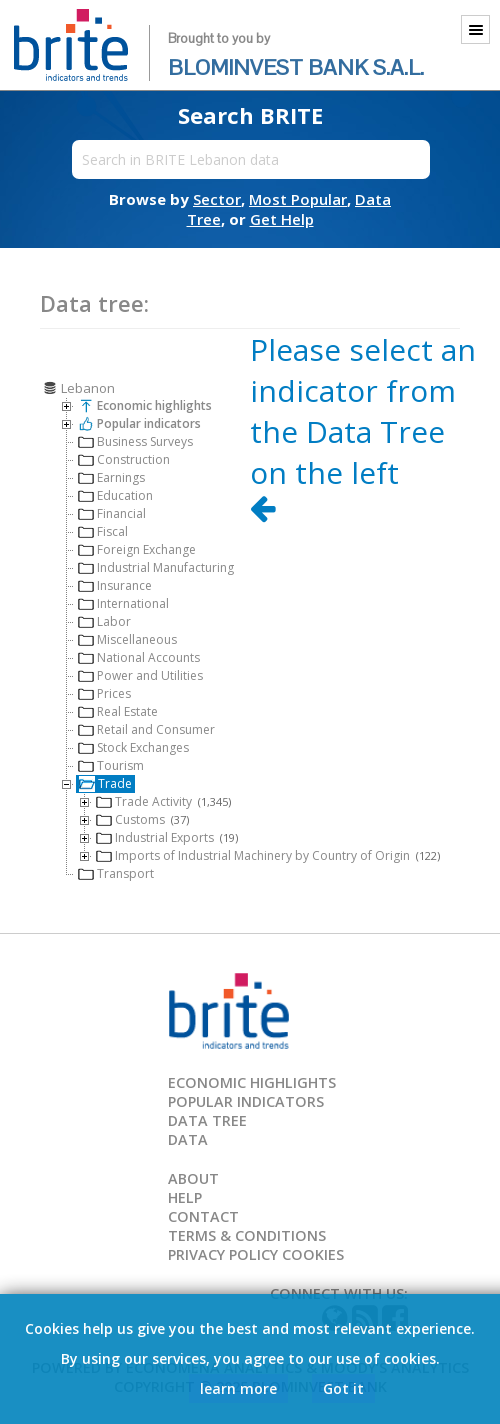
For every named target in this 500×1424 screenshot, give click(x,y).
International (123, 603)
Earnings (111, 477)
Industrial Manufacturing (156, 567)
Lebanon (78, 388)
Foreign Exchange (137, 549)
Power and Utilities (140, 675)
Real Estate (118, 711)
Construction (124, 459)
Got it (343, 1388)
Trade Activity (163, 801)
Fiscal (103, 531)
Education (115, 495)
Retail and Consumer (146, 729)
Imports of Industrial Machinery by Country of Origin (268, 855)
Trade (105, 783)
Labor (104, 621)
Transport (116, 873)
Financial (112, 513)
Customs (142, 819)
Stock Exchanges (133, 747)
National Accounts (139, 657)
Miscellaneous (127, 639)
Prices (104, 693)
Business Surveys (135, 441)
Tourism (111, 765)
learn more (238, 1388)
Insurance (115, 585)
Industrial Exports (167, 837)
